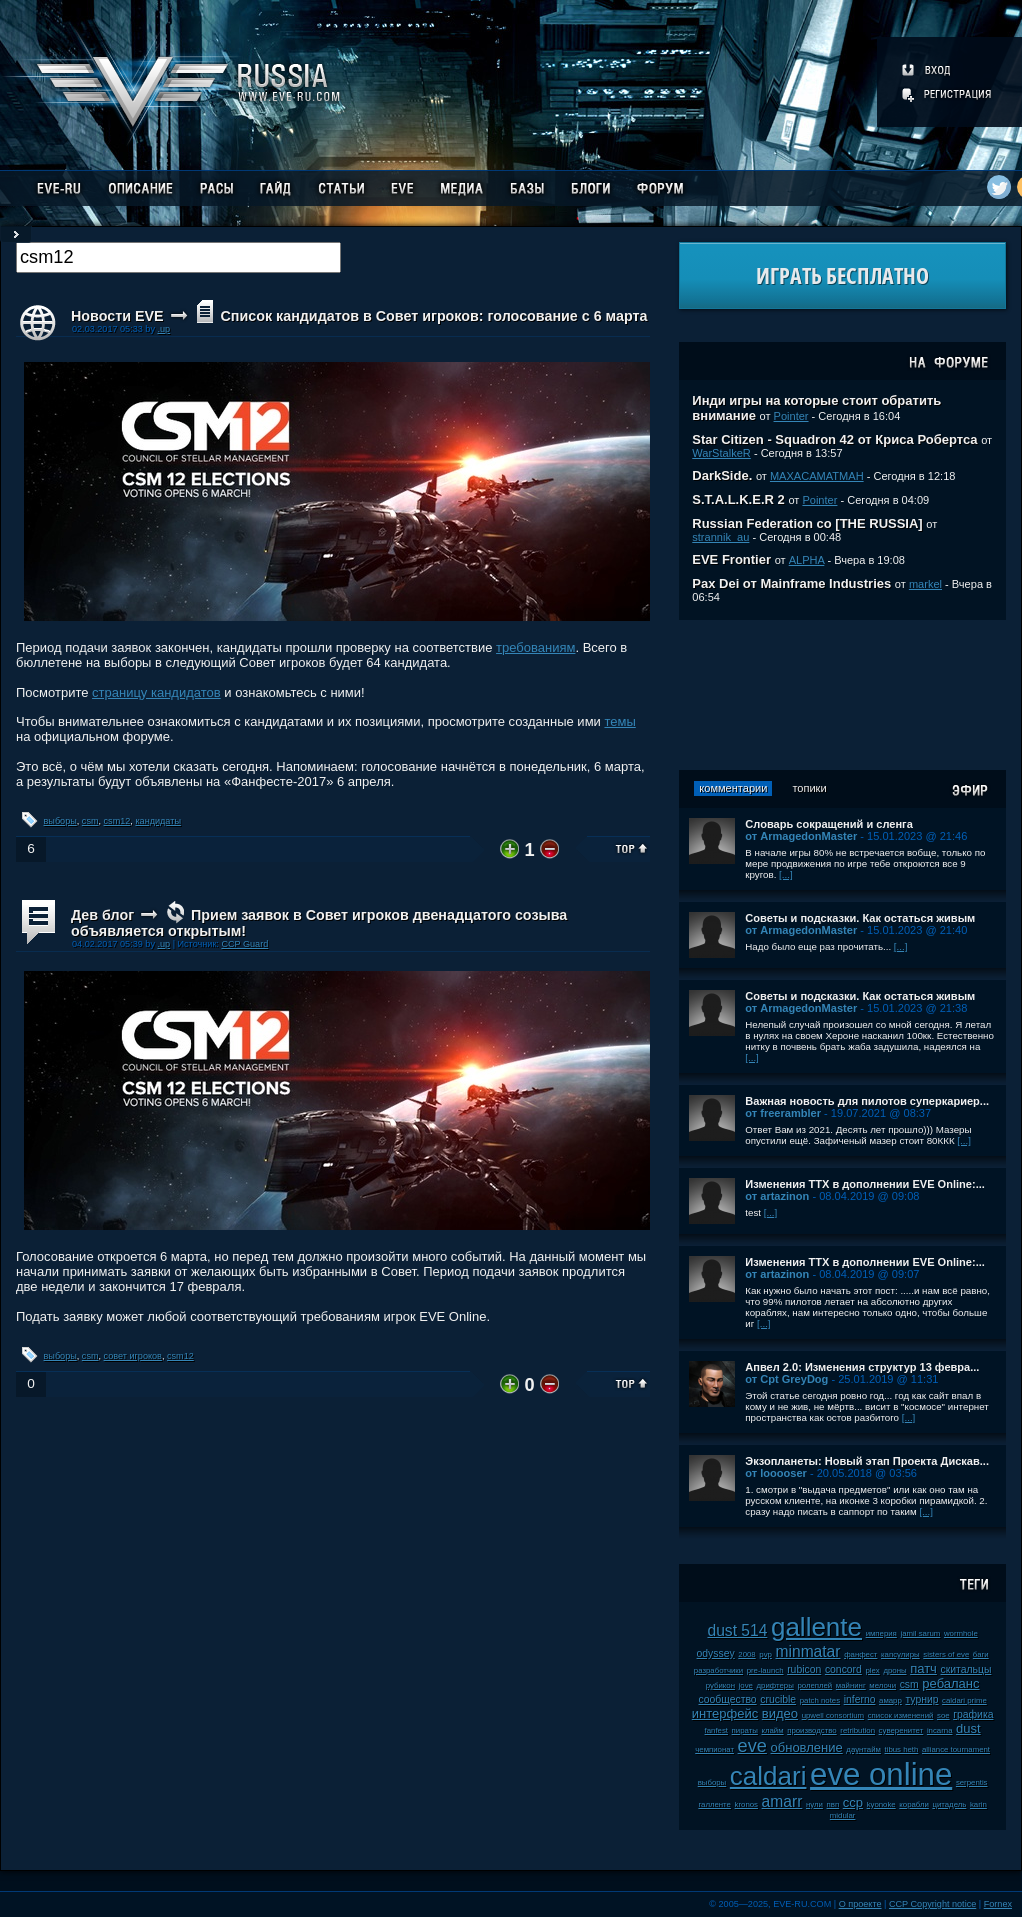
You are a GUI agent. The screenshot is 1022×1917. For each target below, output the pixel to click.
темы (619, 721)
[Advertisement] (843, 695)
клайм (772, 1730)
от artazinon (777, 1196)
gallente (816, 1627)
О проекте (860, 1904)
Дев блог (102, 915)
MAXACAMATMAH (817, 476)
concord (843, 1669)
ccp (853, 1802)
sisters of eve (946, 1654)
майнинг (851, 1685)
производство (811, 1730)
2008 (746, 1654)
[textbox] (178, 257)
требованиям (535, 647)
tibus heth (902, 1749)
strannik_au (720, 537)
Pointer (791, 416)
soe (943, 1715)
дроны (894, 1670)
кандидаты (158, 821)
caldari (768, 1776)
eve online (881, 1774)
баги (981, 1654)
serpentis (972, 1782)
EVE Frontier (731, 559)
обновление (807, 1747)
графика (973, 1714)
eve (752, 1746)
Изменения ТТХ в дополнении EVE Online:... (865, 1184)
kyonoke (881, 1804)
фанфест (860, 1654)
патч (923, 1668)
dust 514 (737, 1630)
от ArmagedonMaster (801, 836)
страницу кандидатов (156, 692)
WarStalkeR (721, 453)
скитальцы (966, 1669)
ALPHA (807, 560)
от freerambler (783, 1113)
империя (881, 1633)
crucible (778, 1699)
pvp (765, 1654)
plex (872, 1670)
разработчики (718, 1670)
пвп (833, 1804)
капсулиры (900, 1654)
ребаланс (950, 1683)
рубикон (720, 1685)
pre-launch (765, 1670)
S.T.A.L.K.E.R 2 (738, 499)
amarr (782, 1801)
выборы (60, 821)
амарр (890, 1700)
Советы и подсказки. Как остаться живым (860, 918)
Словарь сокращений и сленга (829, 824)
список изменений (901, 1715)
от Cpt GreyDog (786, 1379)
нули (814, 1804)
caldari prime (964, 1700)
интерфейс (725, 1713)
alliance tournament (956, 1749)
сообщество (727, 1699)
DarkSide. (722, 475)
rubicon (804, 1669)
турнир (921, 1699)
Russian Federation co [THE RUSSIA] (807, 523)
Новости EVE (117, 316)
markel (925, 584)
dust (968, 1728)
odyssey (716, 1653)
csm (90, 821)
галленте (714, 1804)
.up (163, 329)
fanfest (716, 1730)
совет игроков (133, 1356)
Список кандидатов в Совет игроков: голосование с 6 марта (433, 316)
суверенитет (901, 1730)
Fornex (998, 1904)
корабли (914, 1804)
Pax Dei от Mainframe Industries (791, 583)
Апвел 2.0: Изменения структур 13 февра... (862, 1367)
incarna (940, 1730)
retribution (857, 1730)
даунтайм (863, 1749)
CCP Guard (244, 944)
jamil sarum (920, 1633)
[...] (786, 874)
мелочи (882, 1685)
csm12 (117, 821)
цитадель (949, 1804)
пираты (745, 1730)
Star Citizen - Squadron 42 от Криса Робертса (834, 439)
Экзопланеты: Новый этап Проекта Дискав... (867, 1461)
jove (746, 1685)
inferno (860, 1699)
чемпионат (714, 1749)
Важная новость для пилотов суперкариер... (867, 1101)
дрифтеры (775, 1685)
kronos (746, 1804)
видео (780, 1713)
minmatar (808, 1651)
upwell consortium (833, 1715)
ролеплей (814, 1685)
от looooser (776, 1473)
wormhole (961, 1633)
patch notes (820, 1700)
